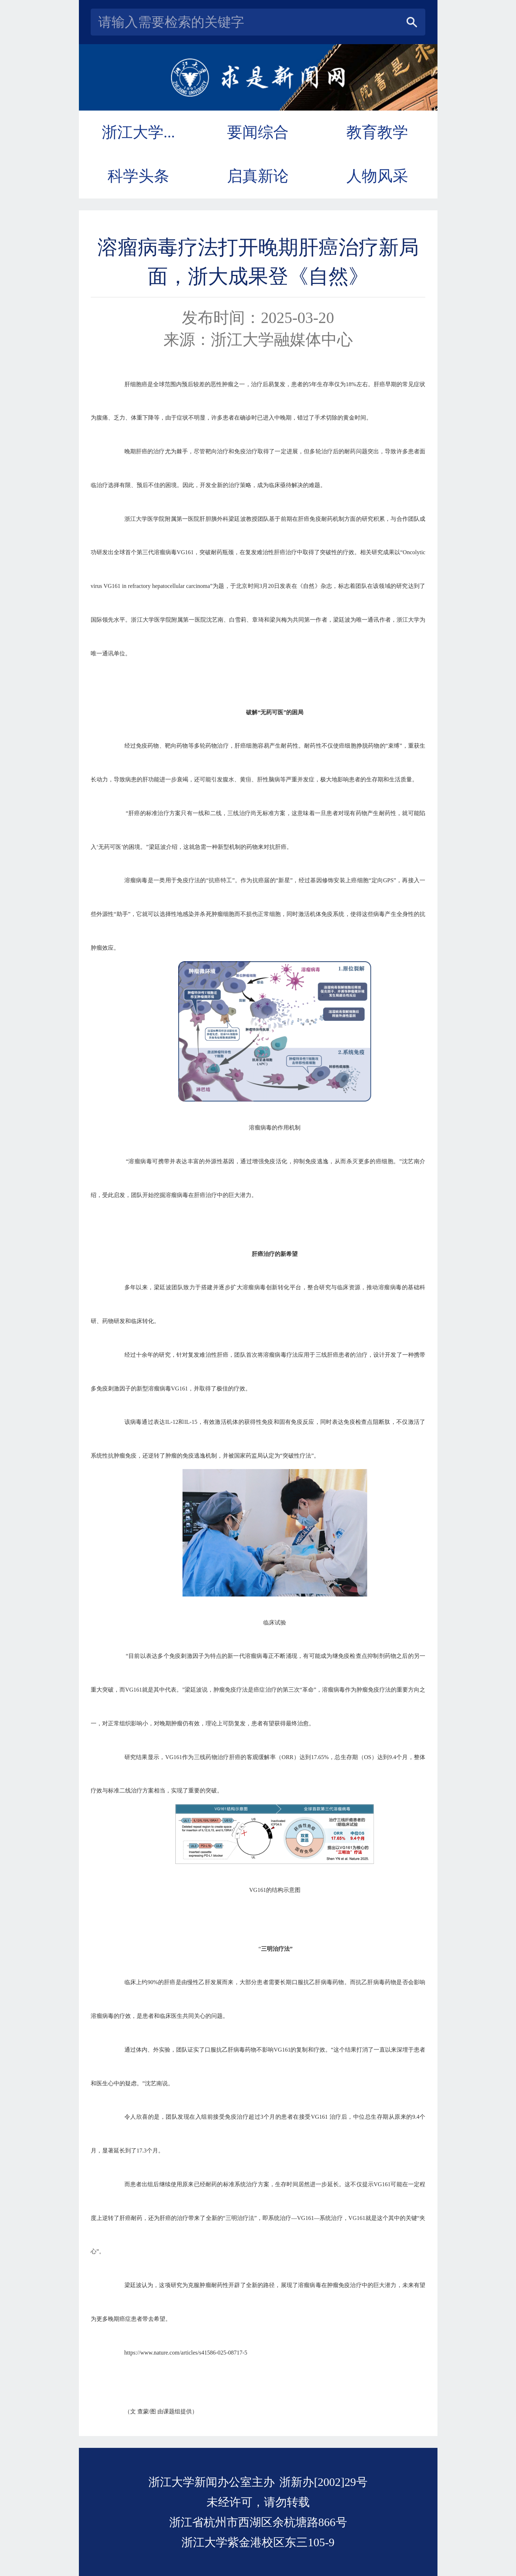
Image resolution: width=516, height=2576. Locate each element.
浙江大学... (138, 132)
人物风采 (377, 176)
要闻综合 (258, 132)
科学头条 (138, 176)
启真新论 (258, 176)
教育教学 (377, 132)
